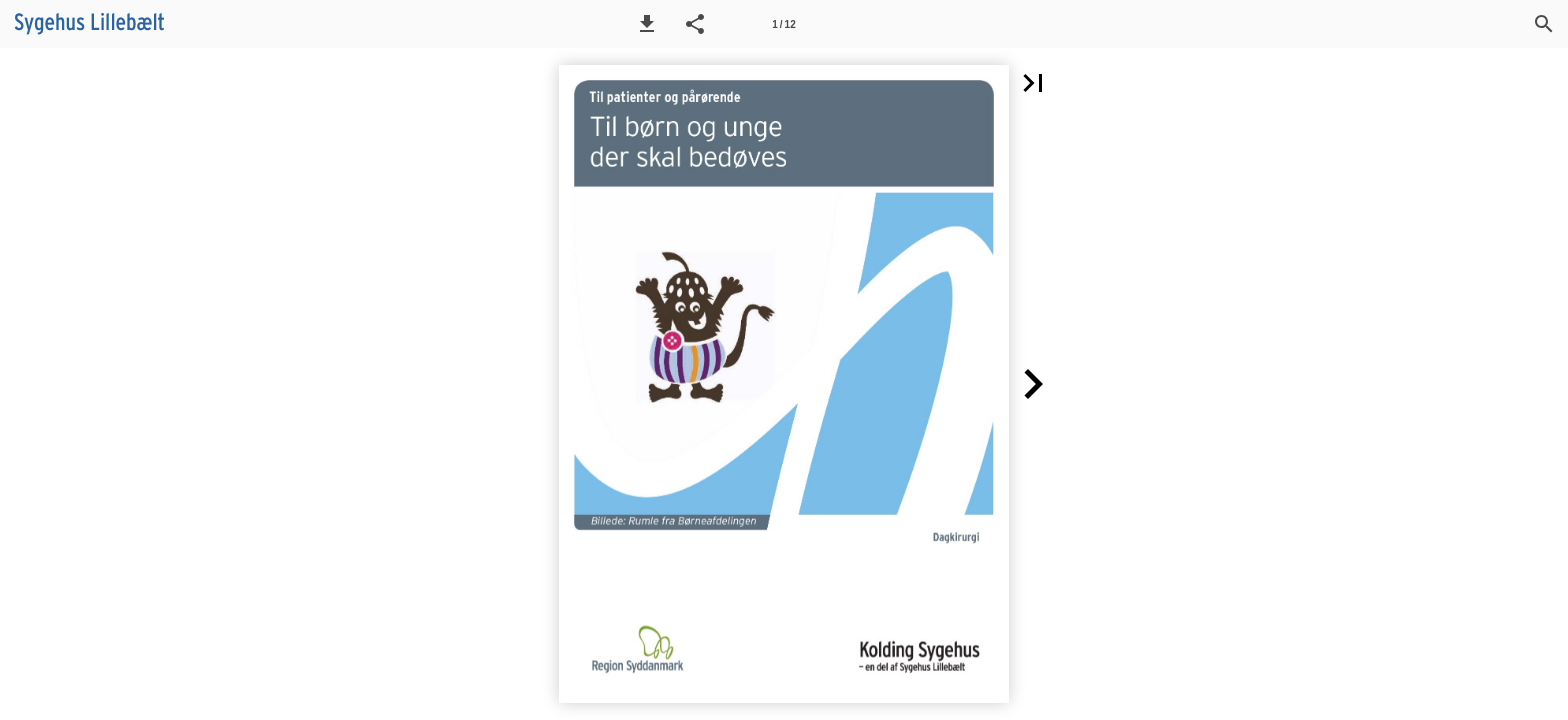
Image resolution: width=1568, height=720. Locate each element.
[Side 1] (784, 24)
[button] (647, 24)
